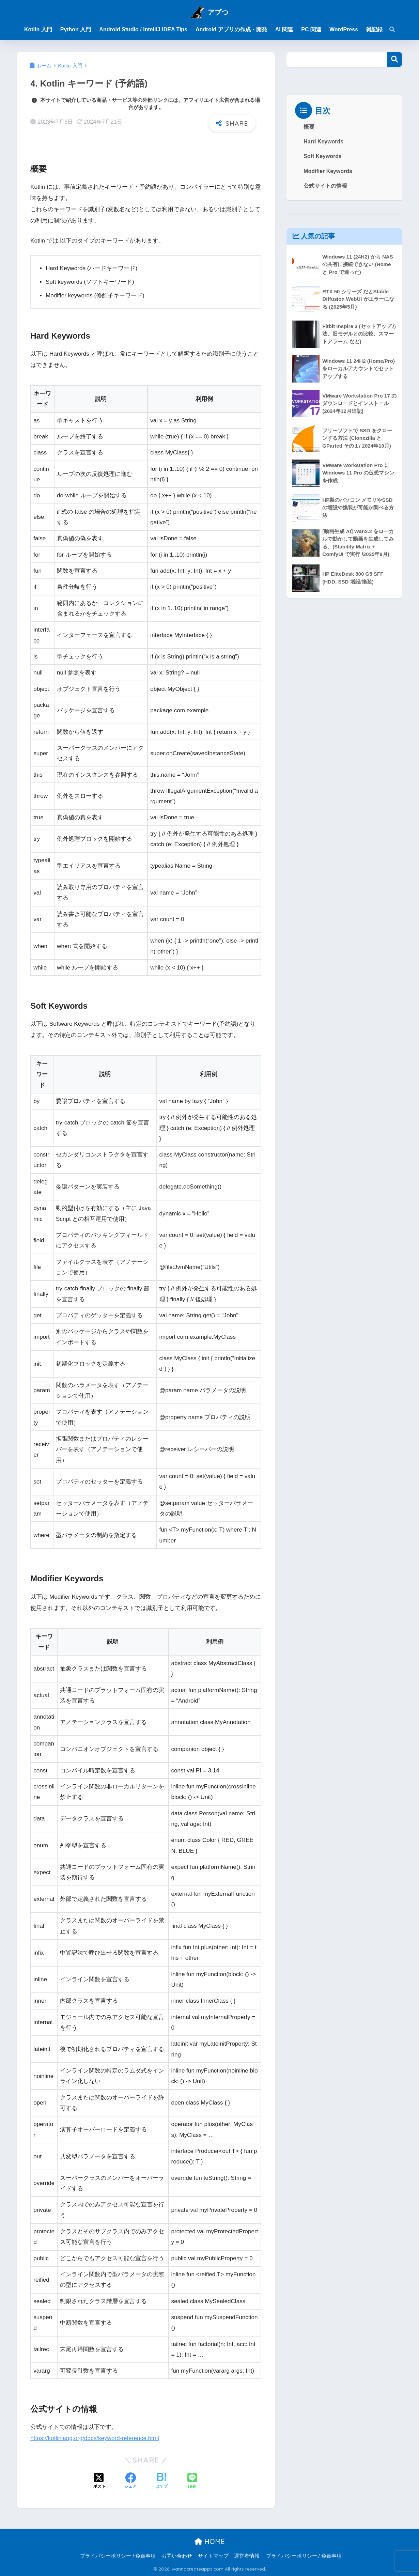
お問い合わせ (176, 2556)
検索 (394, 59)
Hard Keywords (323, 141)
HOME (210, 2541)
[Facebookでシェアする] (130, 2481)
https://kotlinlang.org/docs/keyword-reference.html (94, 2438)
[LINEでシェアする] (192, 2481)
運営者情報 (247, 2556)
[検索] (389, 29)
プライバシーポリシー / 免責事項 (118, 2556)
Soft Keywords (322, 156)
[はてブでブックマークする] (161, 2481)
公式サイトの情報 (325, 186)
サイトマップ (213, 2556)
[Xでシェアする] (99, 2481)
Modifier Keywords (328, 171)
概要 (309, 127)
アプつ (218, 12)
